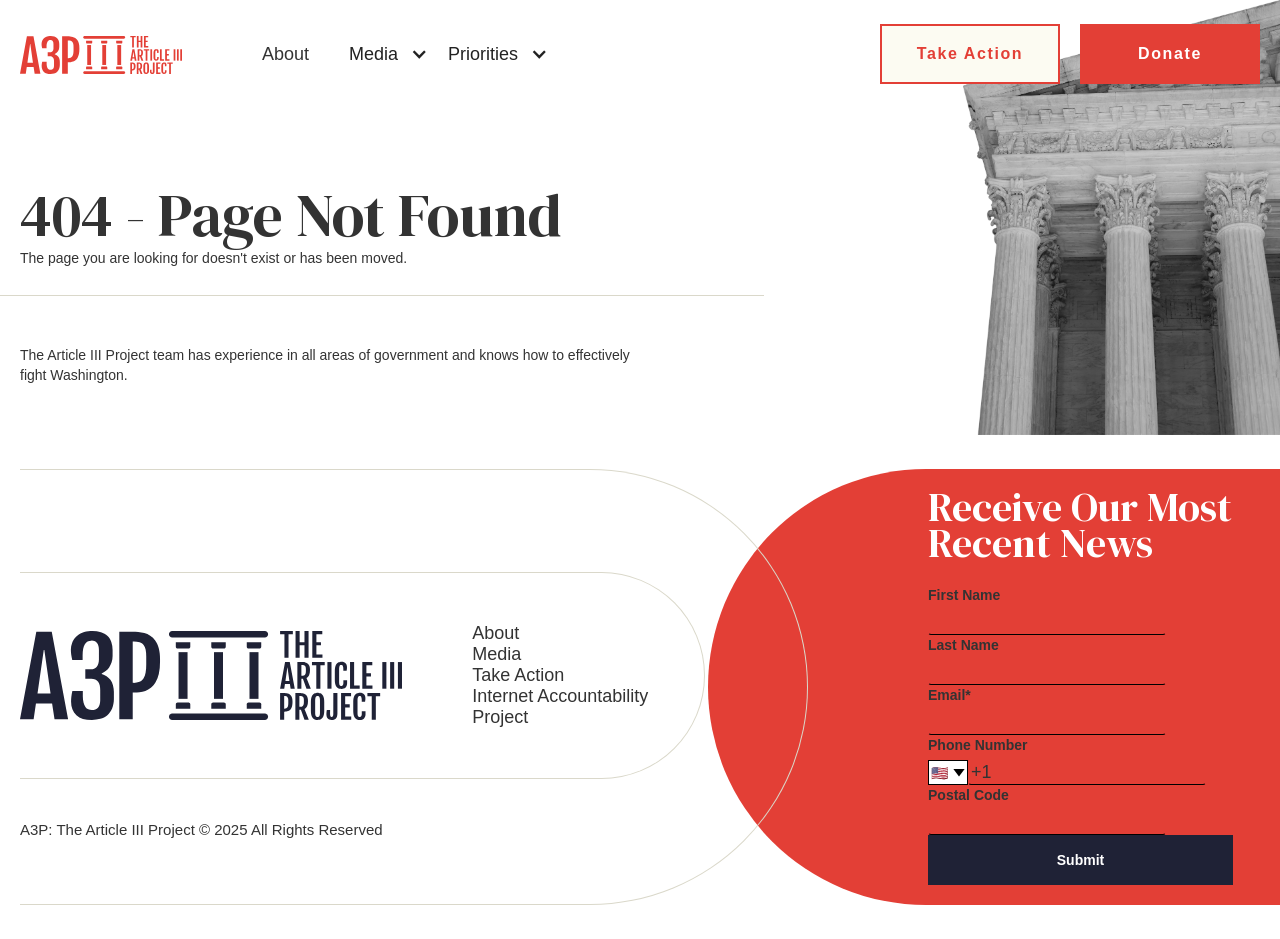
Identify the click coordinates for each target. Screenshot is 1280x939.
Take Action (970, 53)
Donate (1170, 53)
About (285, 54)
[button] (388, 54)
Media (496, 654)
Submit (1080, 860)
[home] (101, 55)
